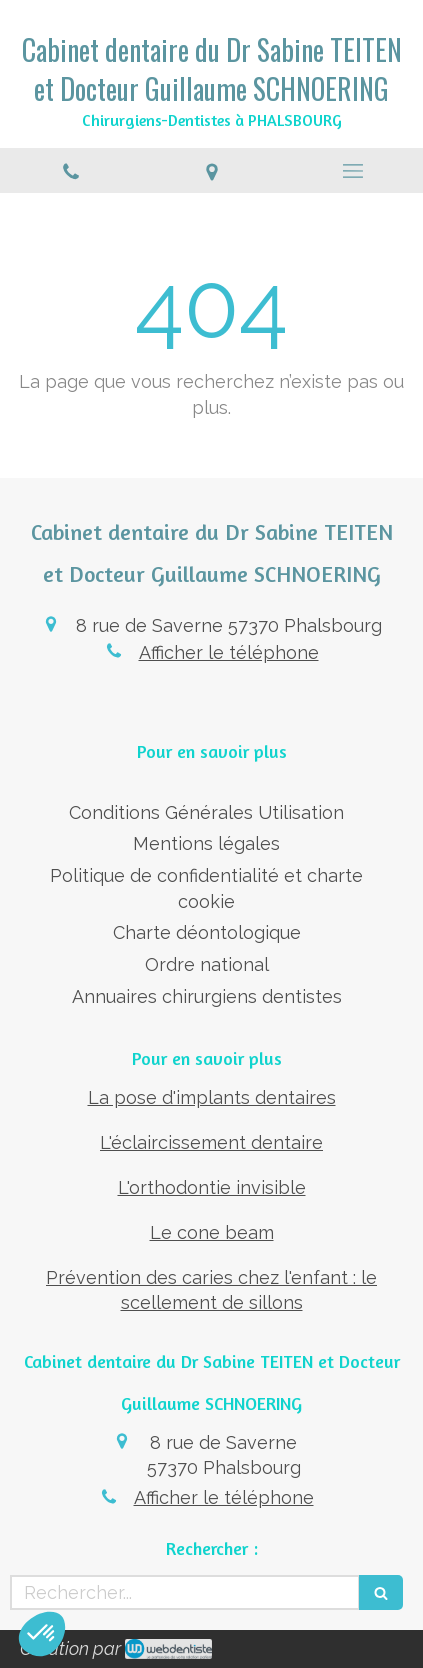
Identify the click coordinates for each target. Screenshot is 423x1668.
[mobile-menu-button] (352, 171)
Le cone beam (212, 1232)
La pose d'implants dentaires (212, 1097)
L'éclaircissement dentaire (211, 1142)
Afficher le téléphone (229, 652)
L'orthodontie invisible (212, 1187)
